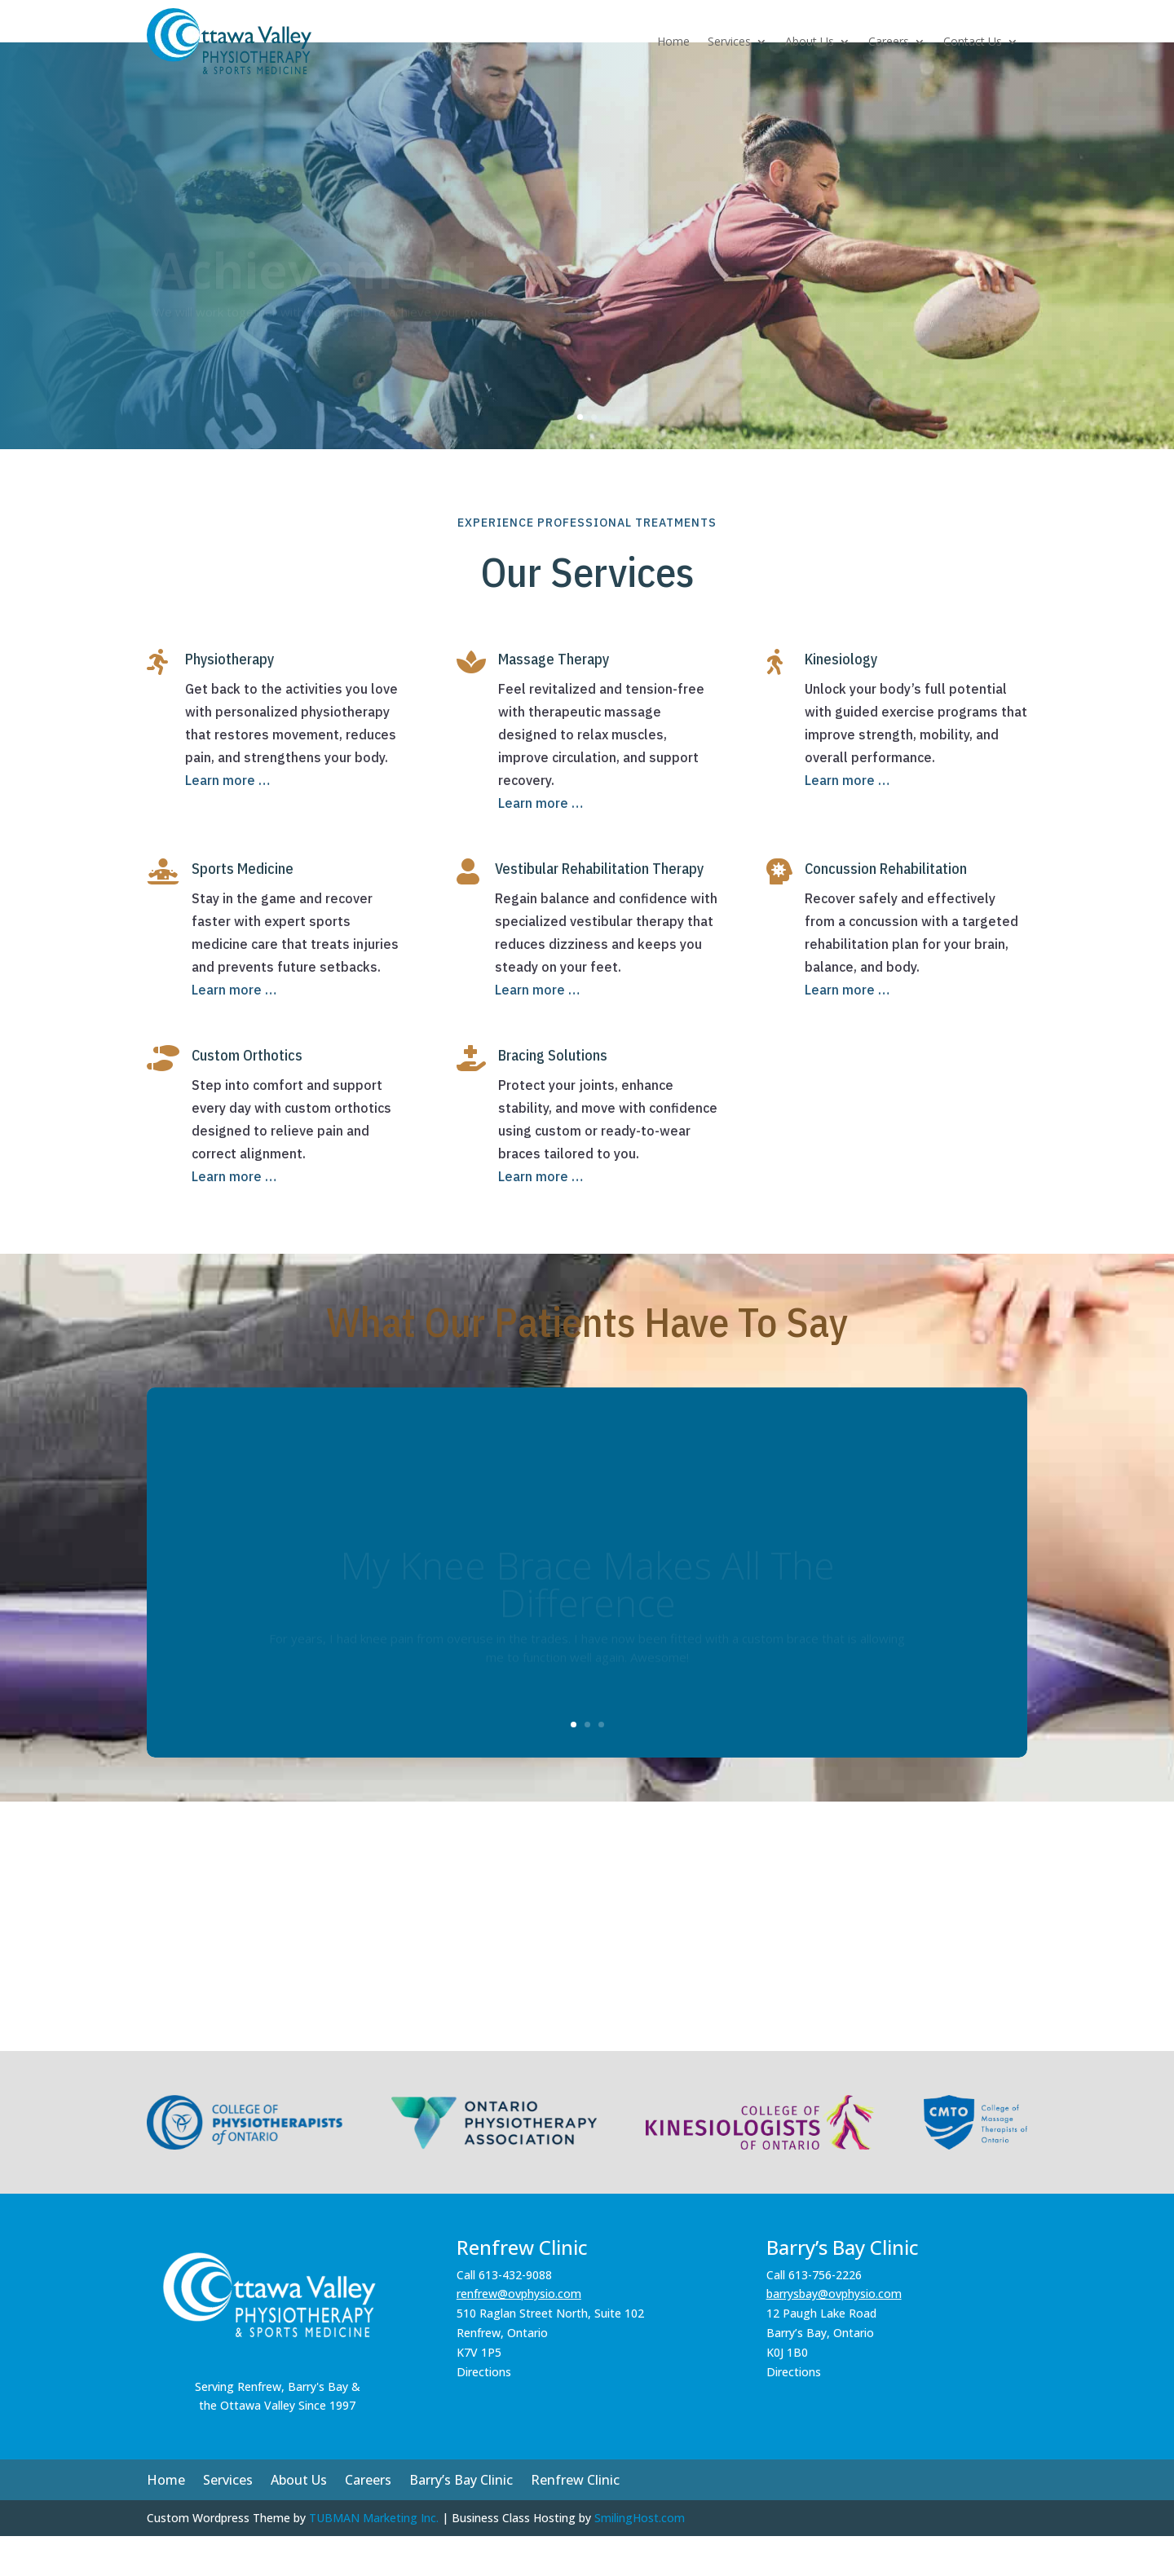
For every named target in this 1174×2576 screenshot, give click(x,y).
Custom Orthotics (247, 1095)
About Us (809, 41)
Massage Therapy (553, 699)
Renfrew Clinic (575, 2521)
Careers (888, 41)
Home (673, 41)
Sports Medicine (243, 908)
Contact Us (972, 41)
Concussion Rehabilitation (886, 908)
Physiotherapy (229, 699)
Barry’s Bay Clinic (461, 2521)
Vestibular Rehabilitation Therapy (599, 908)
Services (729, 41)
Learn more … (227, 820)
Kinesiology (841, 699)
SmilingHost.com (639, 2557)
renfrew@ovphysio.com (519, 2333)
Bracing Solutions (552, 1095)
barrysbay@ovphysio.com (834, 2333)
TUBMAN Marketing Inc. (374, 2557)
